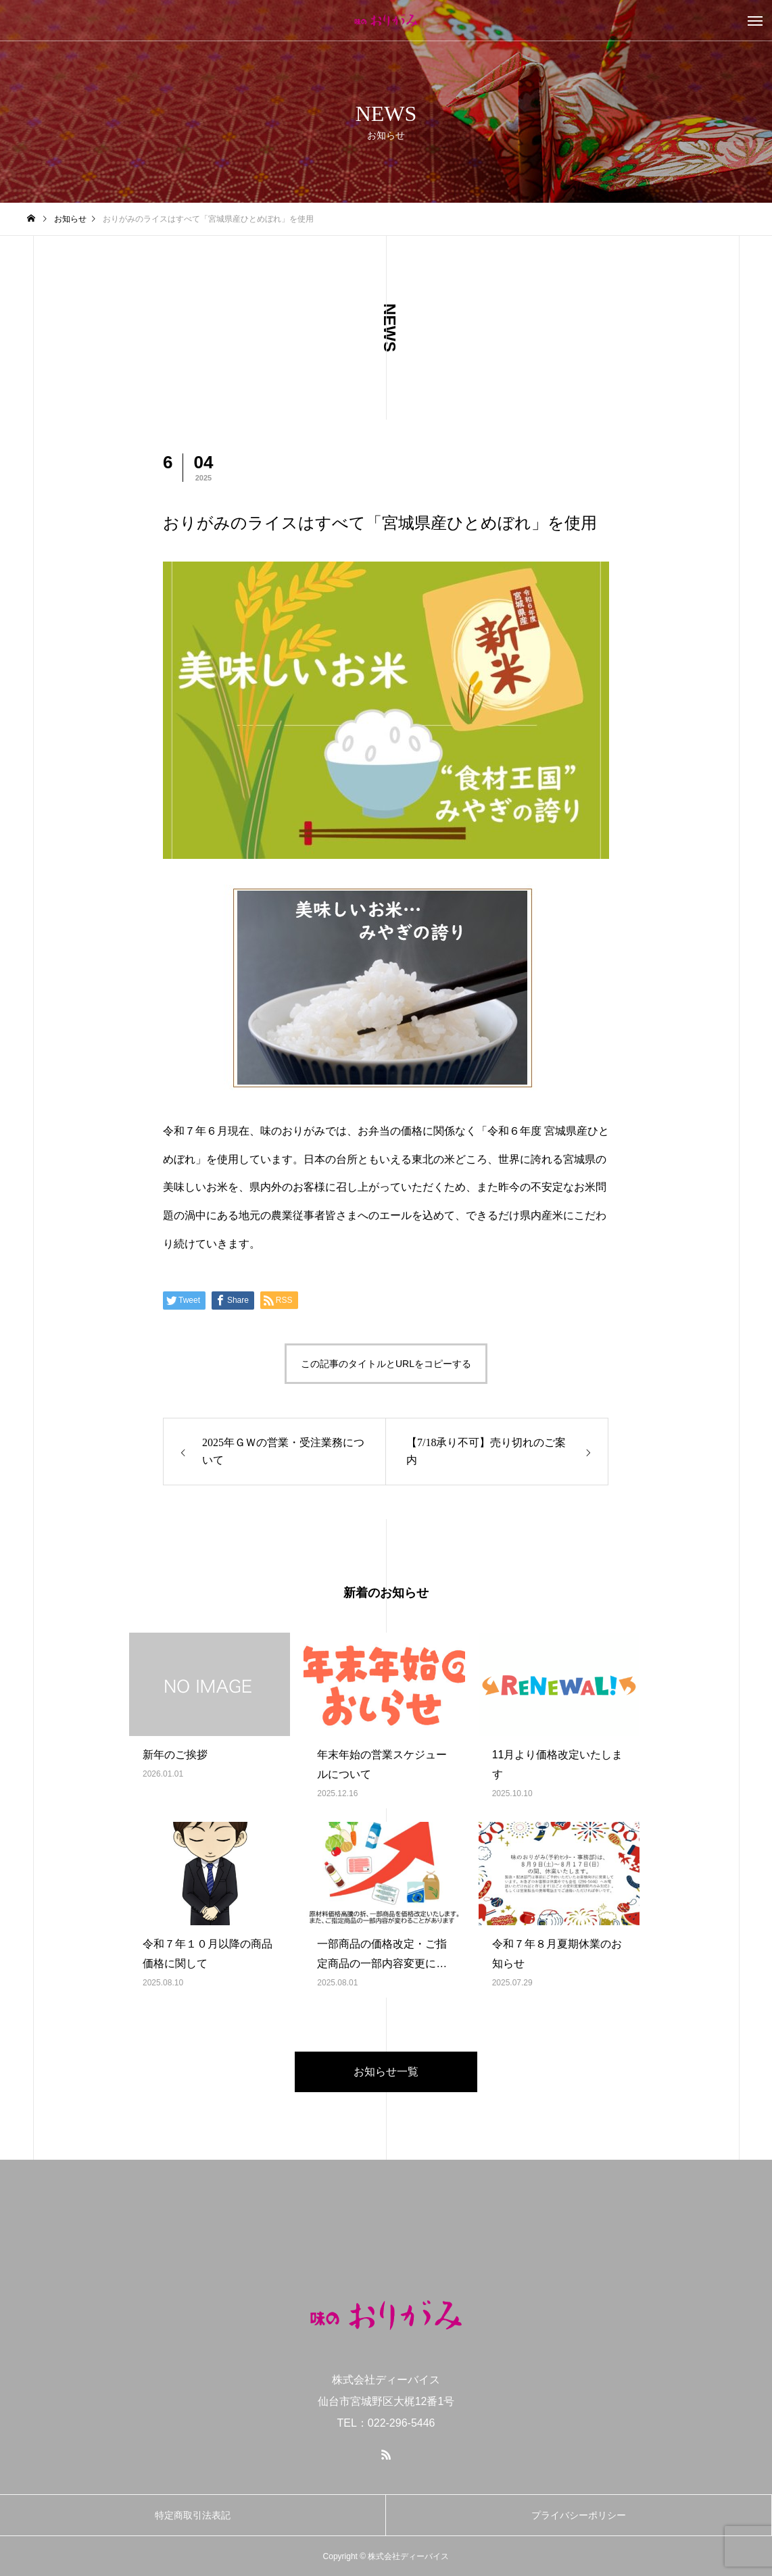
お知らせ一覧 (386, 2071)
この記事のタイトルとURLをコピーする (386, 1363)
